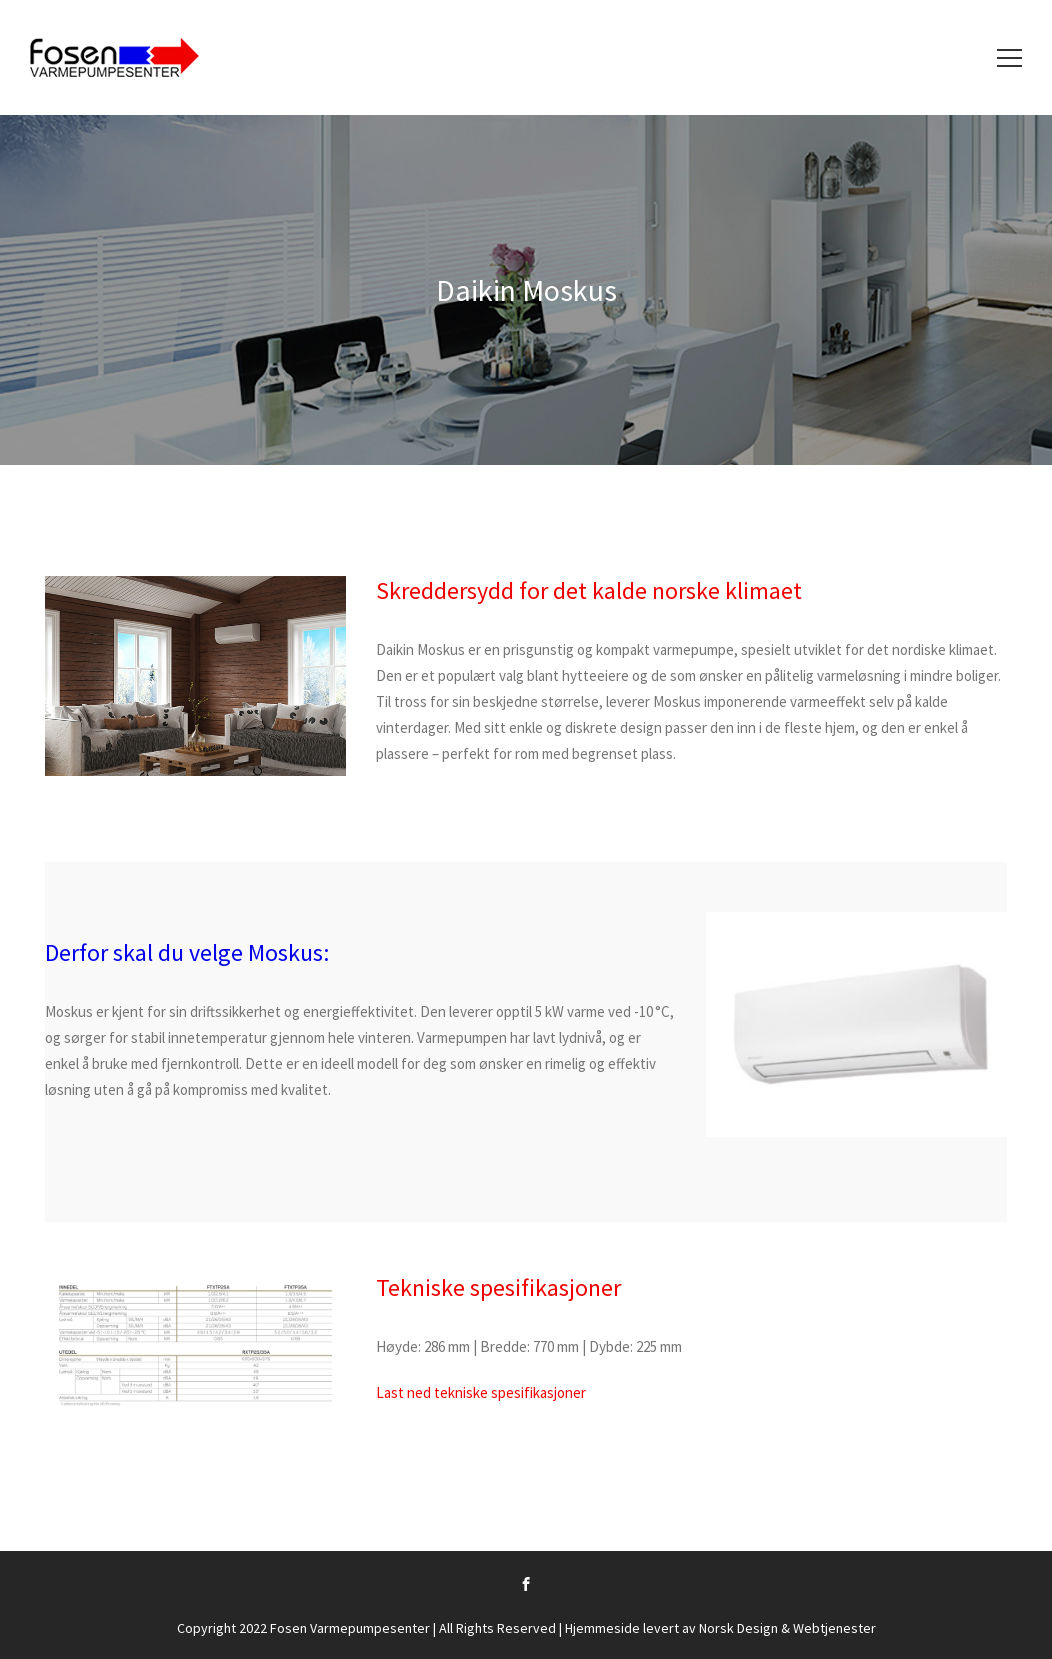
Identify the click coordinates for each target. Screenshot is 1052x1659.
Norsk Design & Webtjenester (787, 1628)
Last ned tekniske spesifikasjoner (481, 1392)
